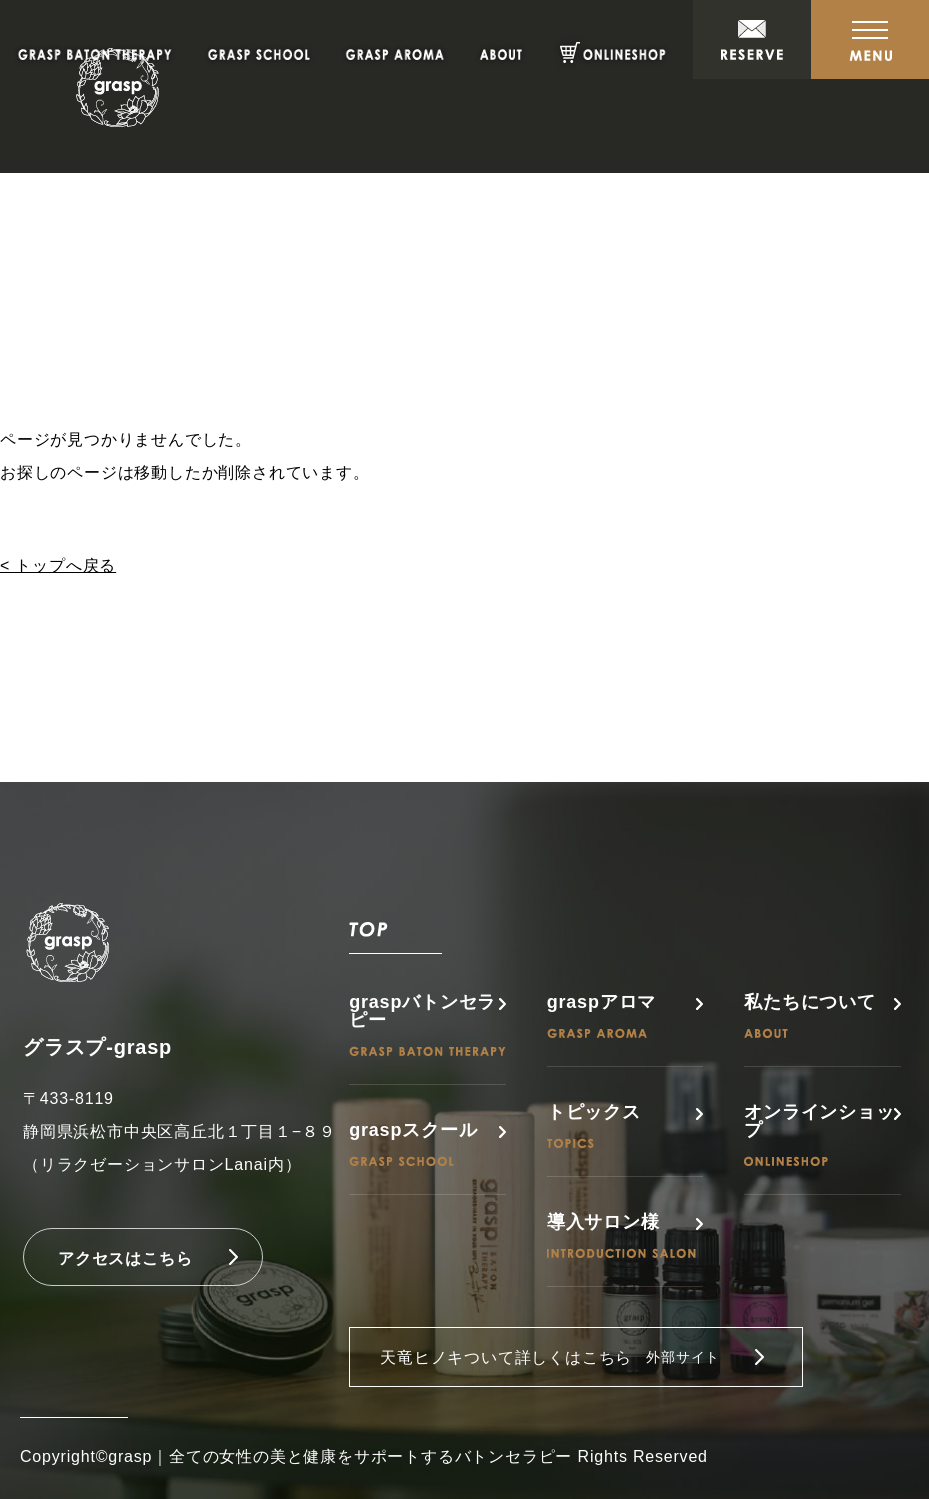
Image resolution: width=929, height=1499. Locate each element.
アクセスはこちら (125, 1258)
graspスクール (413, 1143)
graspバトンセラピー (427, 1024)
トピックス (594, 1125)
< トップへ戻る (58, 565)
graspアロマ (601, 1015)
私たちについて (810, 1015)
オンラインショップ (819, 1134)
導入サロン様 (621, 1235)
